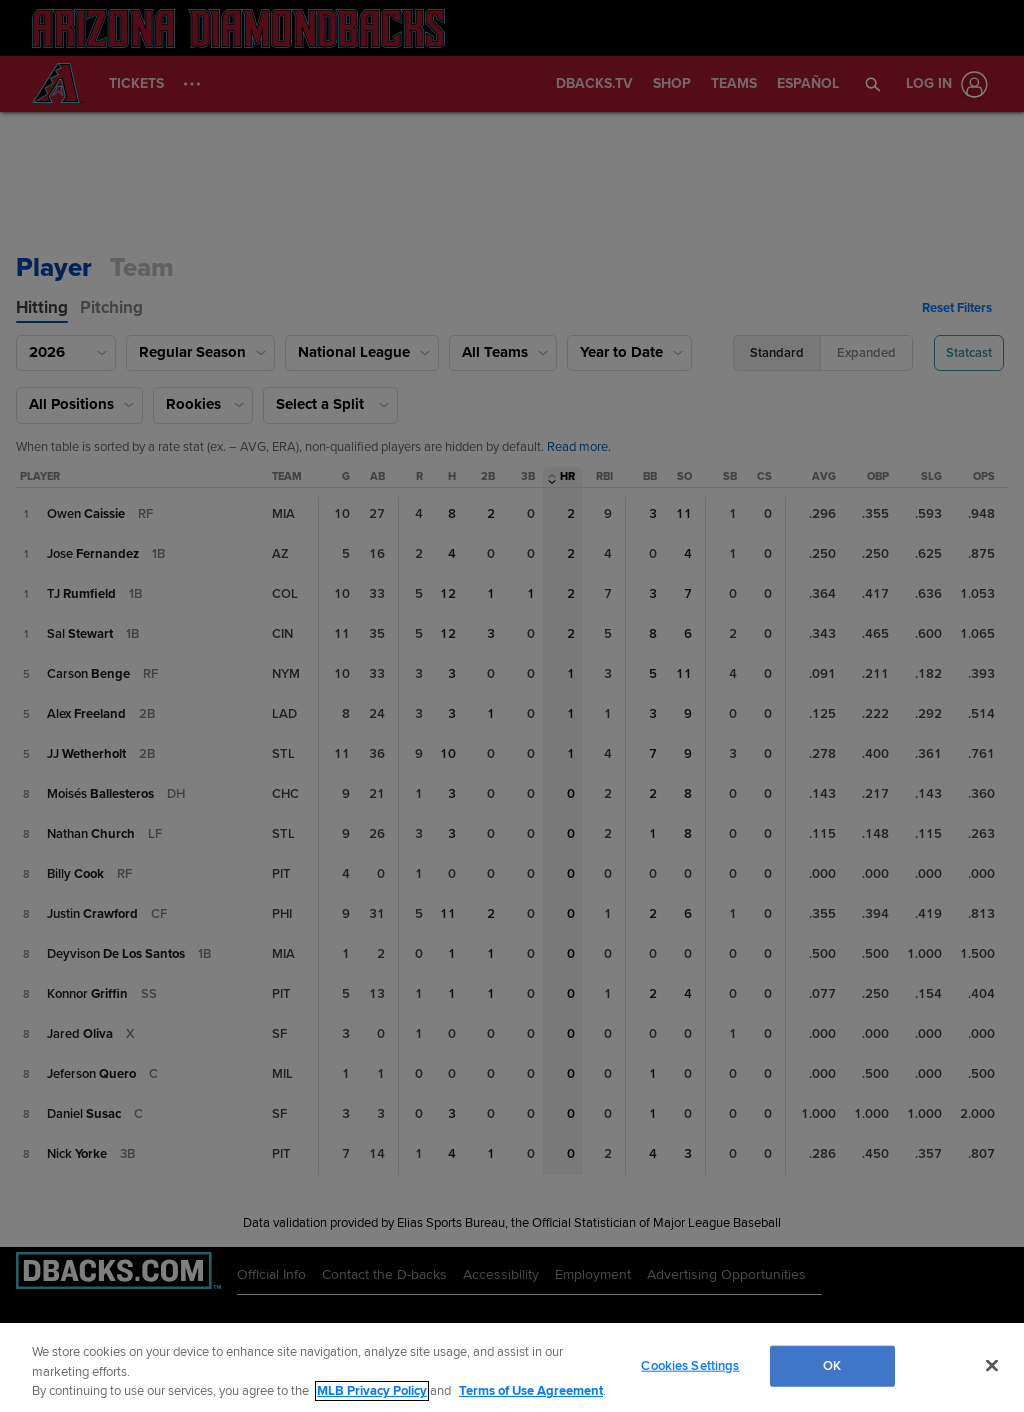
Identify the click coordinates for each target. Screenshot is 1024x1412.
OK (832, 1365)
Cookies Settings (690, 1365)
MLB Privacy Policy (372, 1391)
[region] (512, 1367)
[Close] (992, 1365)
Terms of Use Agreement (531, 1391)
